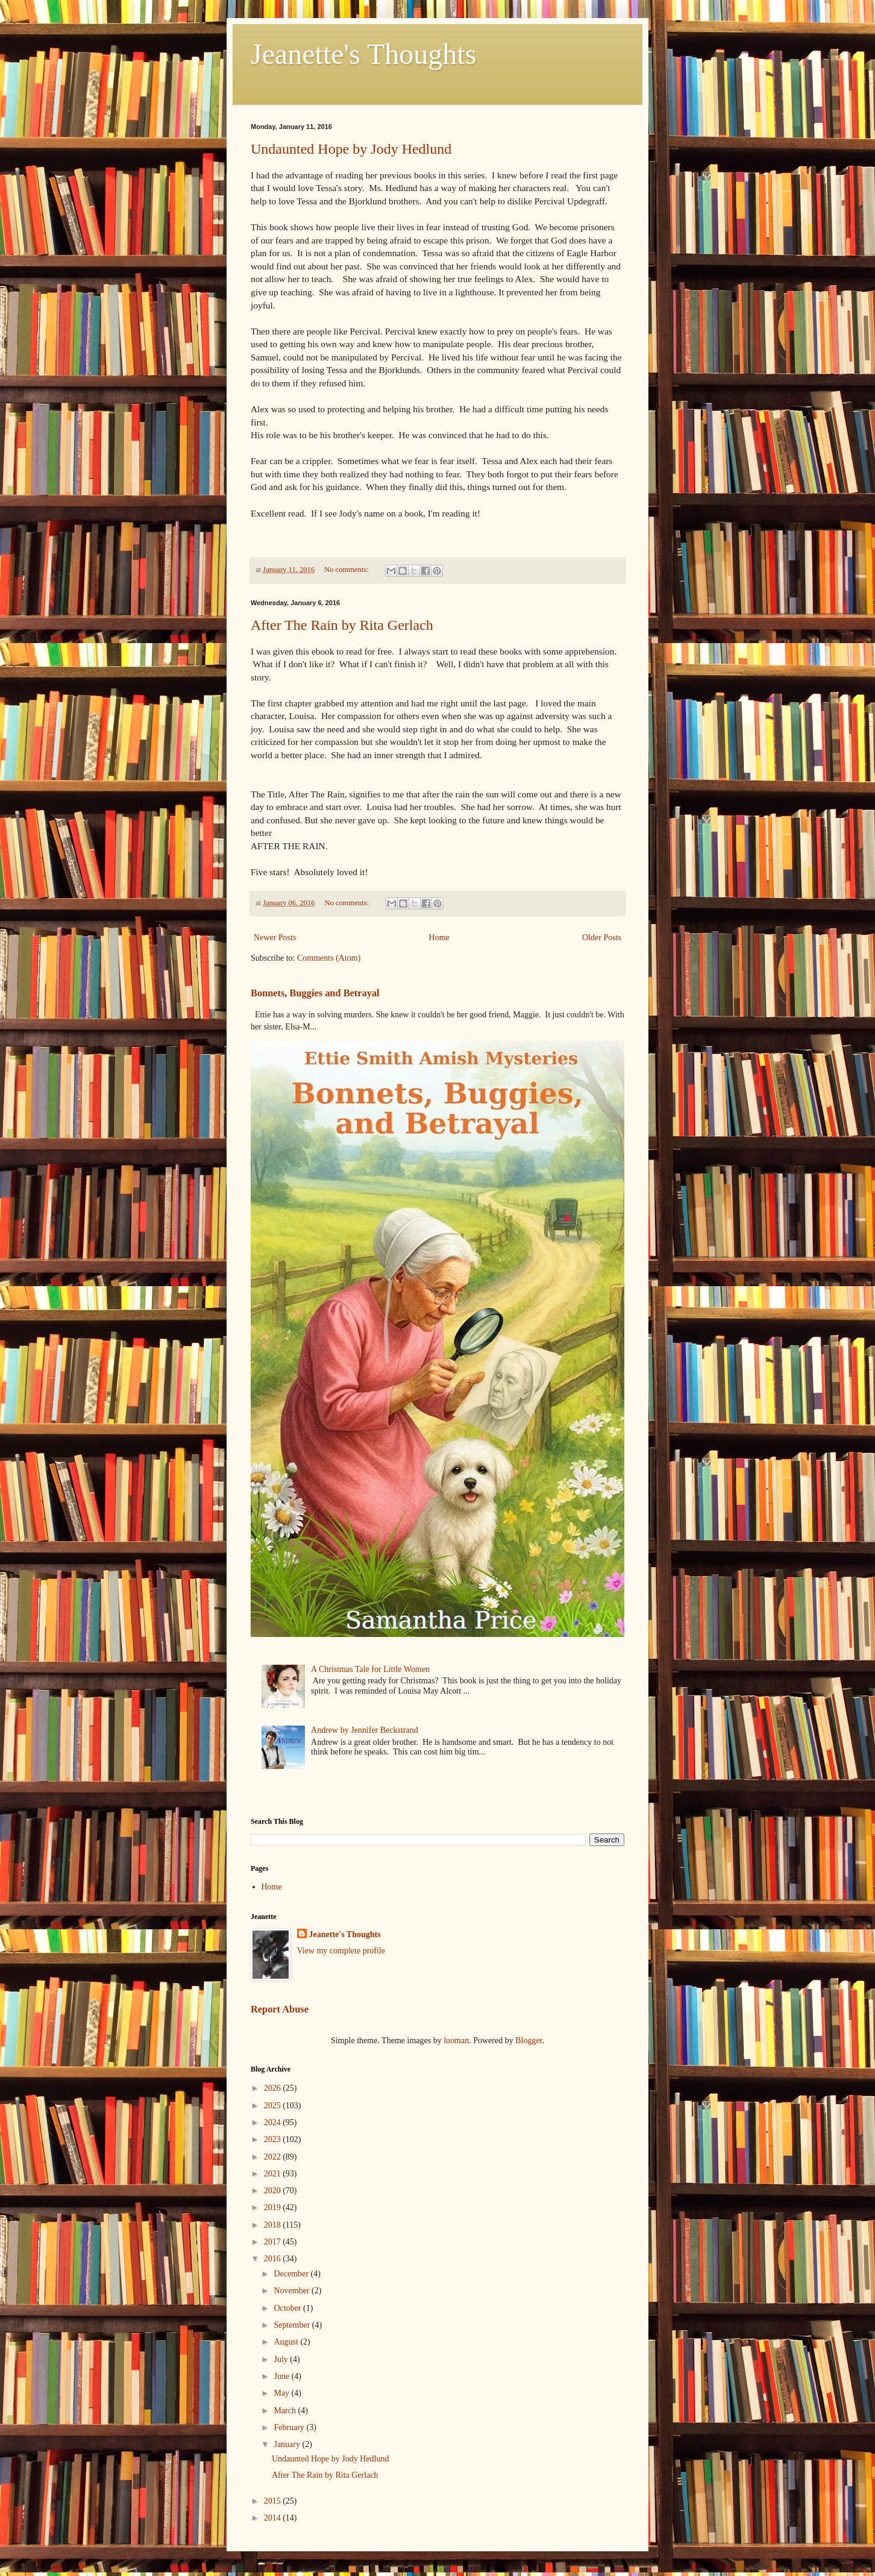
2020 (273, 2190)
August (287, 2341)
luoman (456, 2040)
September (293, 2324)
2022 (273, 2156)
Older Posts (601, 937)
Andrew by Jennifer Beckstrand (364, 1730)
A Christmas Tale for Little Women (370, 1669)
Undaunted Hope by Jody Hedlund (351, 149)
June (282, 2376)
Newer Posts (275, 937)
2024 (273, 2122)
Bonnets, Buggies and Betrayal (315, 993)
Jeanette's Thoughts (363, 54)
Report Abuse (280, 2009)
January (288, 2444)
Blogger (528, 2040)
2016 (273, 2258)
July (282, 2359)
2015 (273, 2500)
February (290, 2427)
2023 (273, 2139)
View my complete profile (341, 1950)
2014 (273, 2517)
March (286, 2410)
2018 (273, 2224)
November (293, 2290)
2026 (273, 2088)
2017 (273, 2241)
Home (439, 937)
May (282, 2393)
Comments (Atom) (328, 958)
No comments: (347, 569)
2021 (273, 2173)
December (292, 2273)
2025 (273, 2105)
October (288, 2308)
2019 (273, 2207)
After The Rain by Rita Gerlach (342, 625)
